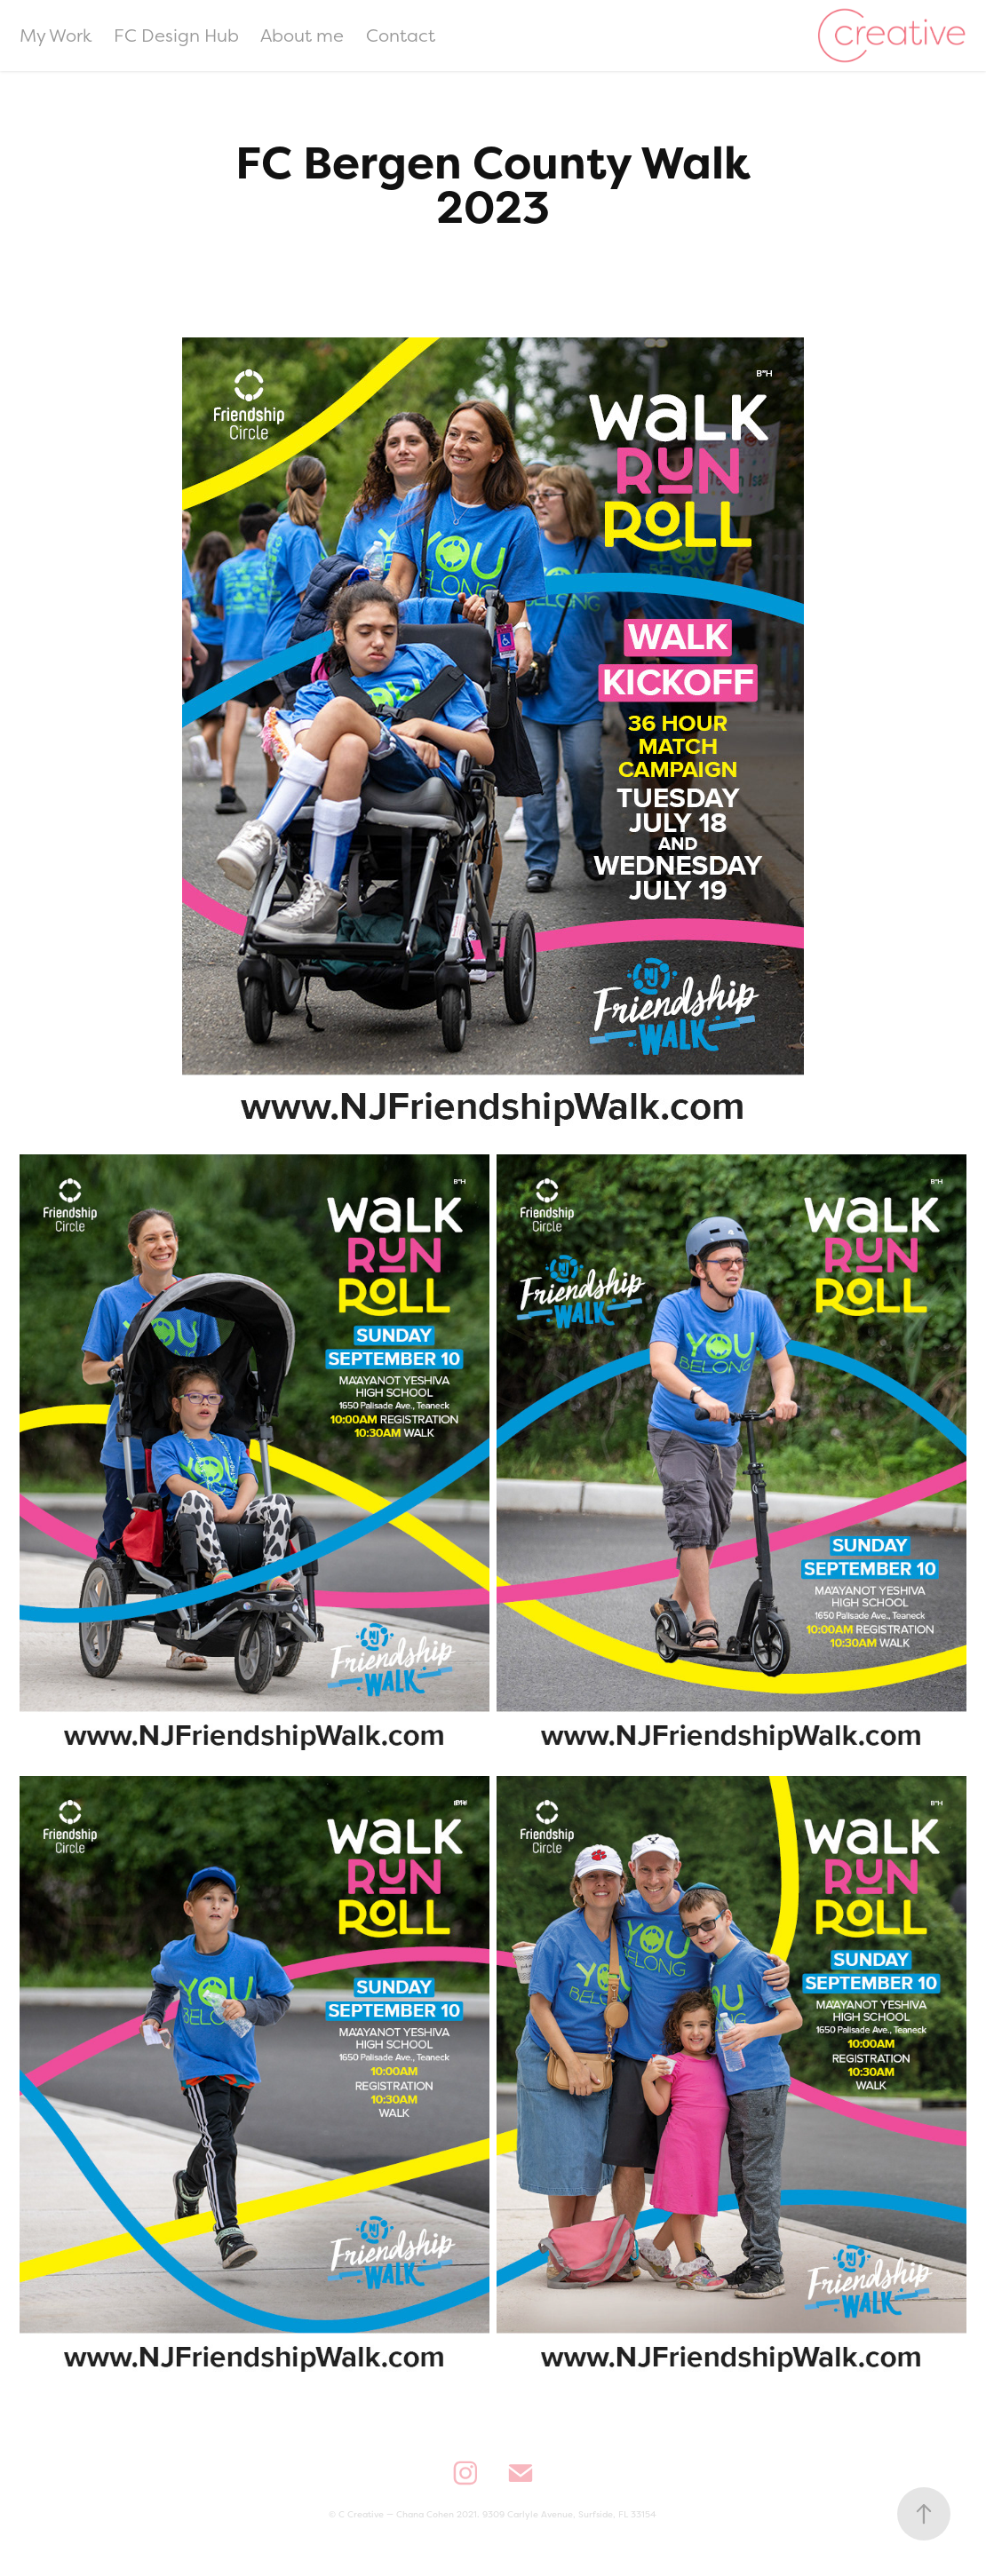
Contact (400, 35)
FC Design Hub (176, 35)
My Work (55, 35)
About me (302, 35)
